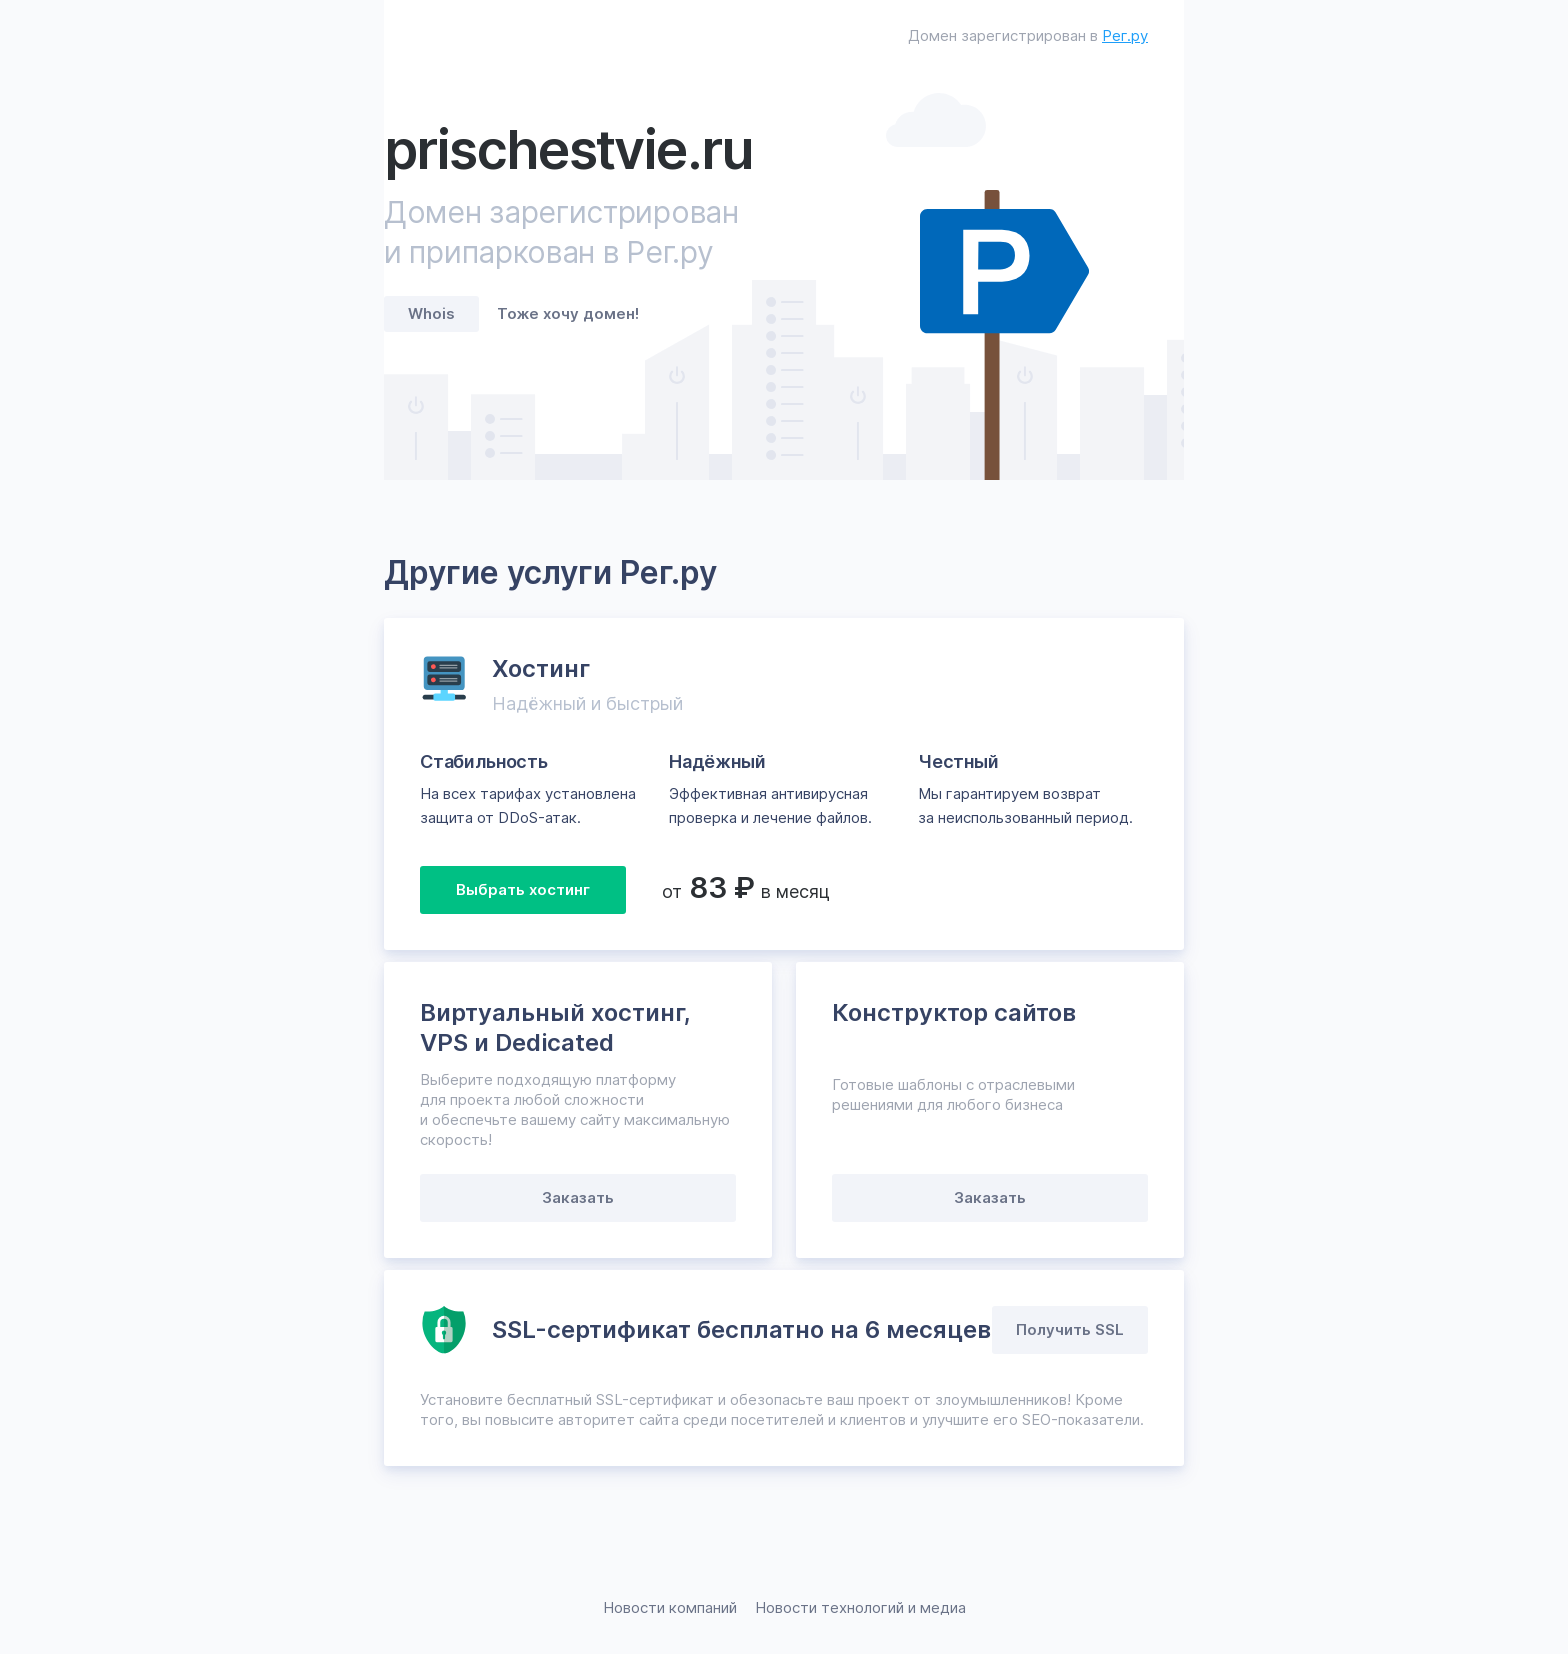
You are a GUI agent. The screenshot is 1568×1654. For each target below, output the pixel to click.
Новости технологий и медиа (860, 1607)
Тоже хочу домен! (568, 313)
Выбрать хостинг (523, 889)
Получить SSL (1070, 1329)
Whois (431, 313)
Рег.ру (1125, 35)
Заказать (578, 1197)
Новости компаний (670, 1607)
